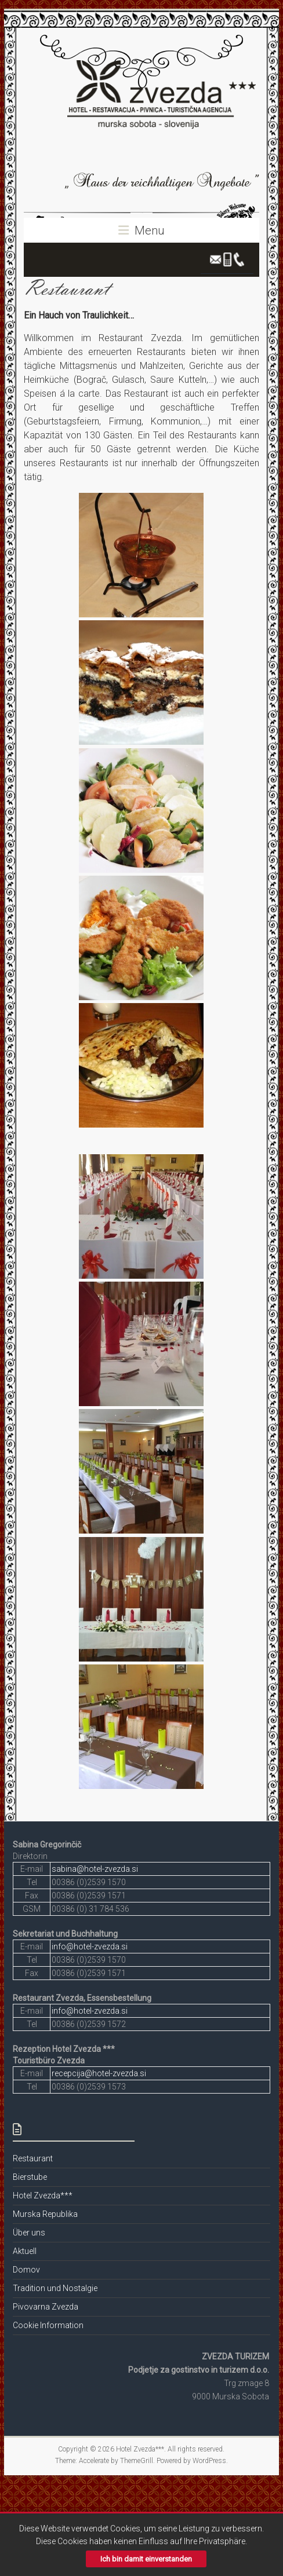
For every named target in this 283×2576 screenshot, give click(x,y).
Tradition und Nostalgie (55, 2288)
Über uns (29, 2232)
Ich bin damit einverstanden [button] (146, 2559)
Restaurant (33, 2158)
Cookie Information (48, 2325)
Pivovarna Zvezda (45, 2306)
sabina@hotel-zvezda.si (95, 1869)
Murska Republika (45, 2214)
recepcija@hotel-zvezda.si (99, 2073)
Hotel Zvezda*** (42, 2195)
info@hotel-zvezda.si (90, 1946)
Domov (26, 2269)
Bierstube (30, 2177)
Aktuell (25, 2251)
